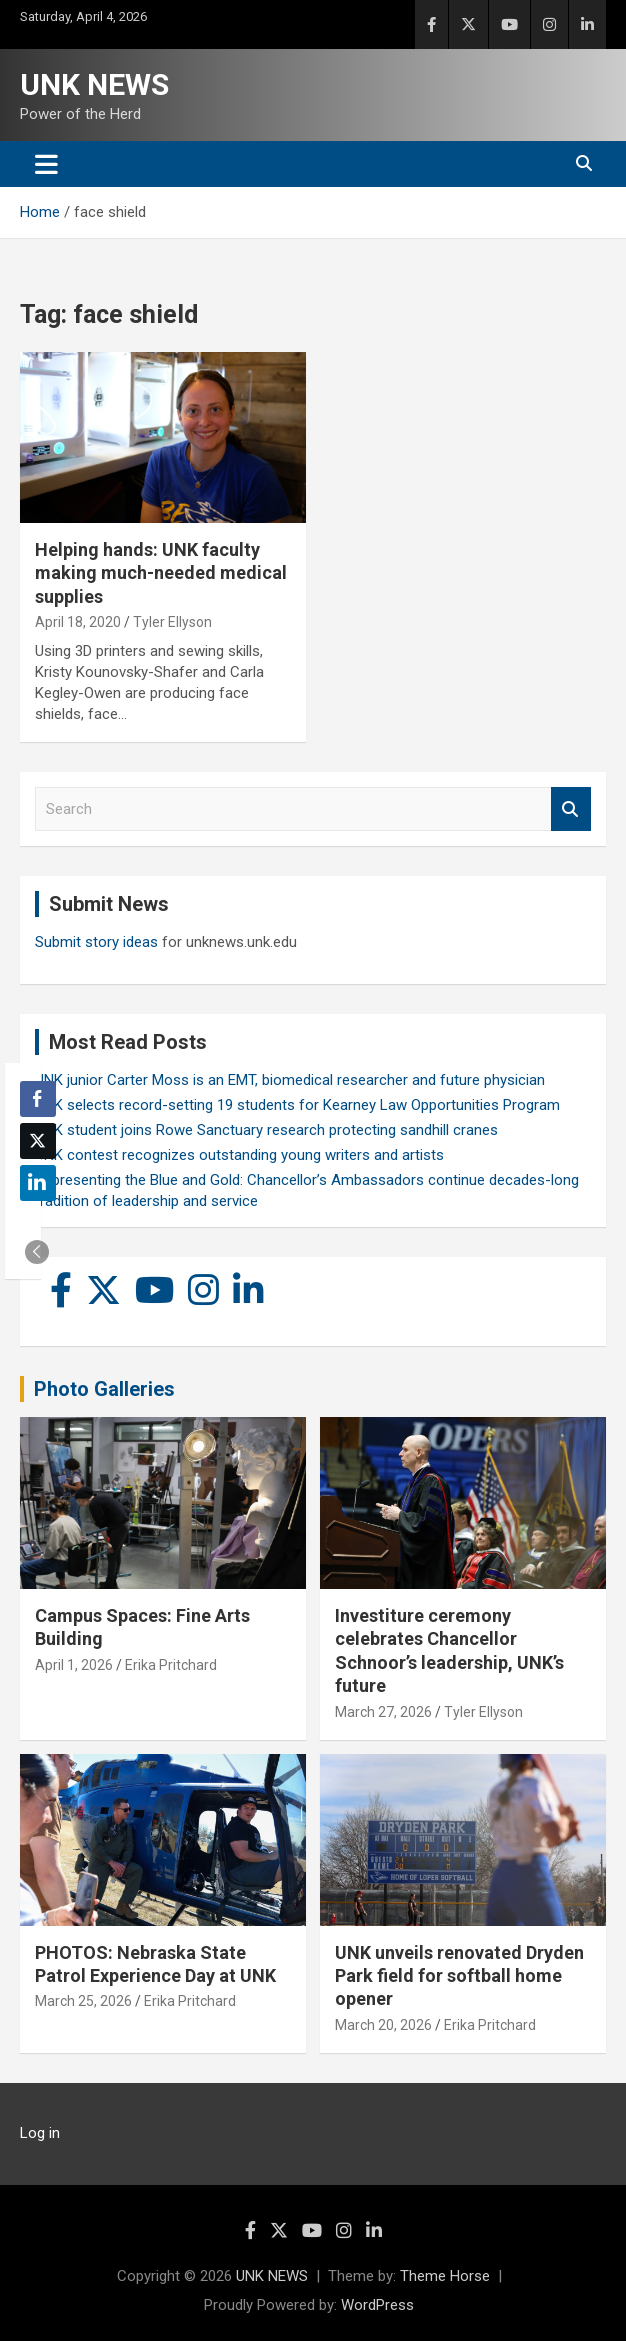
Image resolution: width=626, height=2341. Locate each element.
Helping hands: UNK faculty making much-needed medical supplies (161, 573)
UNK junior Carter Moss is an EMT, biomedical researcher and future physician (290, 1080)
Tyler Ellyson (172, 622)
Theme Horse (445, 2276)
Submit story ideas (96, 942)
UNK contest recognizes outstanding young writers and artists (239, 1155)
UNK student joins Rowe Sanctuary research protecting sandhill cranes (266, 1130)
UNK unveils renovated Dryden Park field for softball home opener (459, 1976)
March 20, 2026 (383, 2025)
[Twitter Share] (38, 1141)
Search (571, 809)
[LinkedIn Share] (38, 1183)
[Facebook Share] (38, 1099)
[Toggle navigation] (46, 164)
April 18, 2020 (78, 622)
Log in (40, 2133)
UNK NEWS (94, 84)
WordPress (377, 2305)
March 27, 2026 (383, 1712)
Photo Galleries (104, 1389)
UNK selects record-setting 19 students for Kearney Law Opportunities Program (297, 1105)
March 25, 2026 (83, 2001)
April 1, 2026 (74, 1665)
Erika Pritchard (171, 1665)
